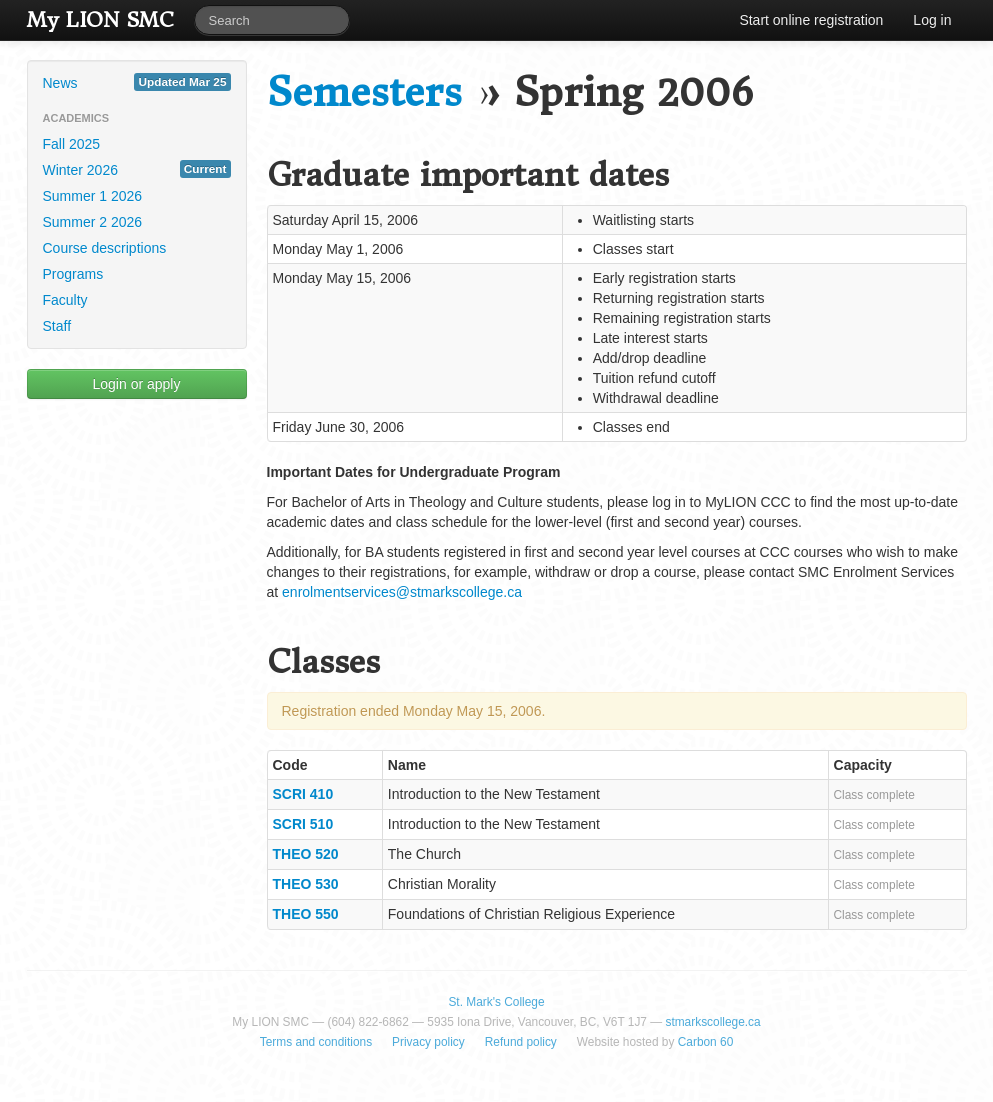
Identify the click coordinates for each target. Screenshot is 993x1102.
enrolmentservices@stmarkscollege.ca (402, 592)
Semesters (364, 92)
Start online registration (811, 20)
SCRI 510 (303, 824)
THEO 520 (306, 854)
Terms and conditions (316, 1042)
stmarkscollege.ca (712, 1022)
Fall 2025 (72, 144)
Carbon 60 (706, 1042)
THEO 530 (306, 884)
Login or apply (137, 384)
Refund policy (521, 1042)
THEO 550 (306, 914)
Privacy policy (428, 1042)
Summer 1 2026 (93, 196)
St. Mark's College (496, 1002)
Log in (932, 20)
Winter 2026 (137, 169)
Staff (57, 326)
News (137, 82)
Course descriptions (105, 248)
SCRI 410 (303, 794)
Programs (73, 274)
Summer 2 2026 (93, 222)
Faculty (65, 300)
